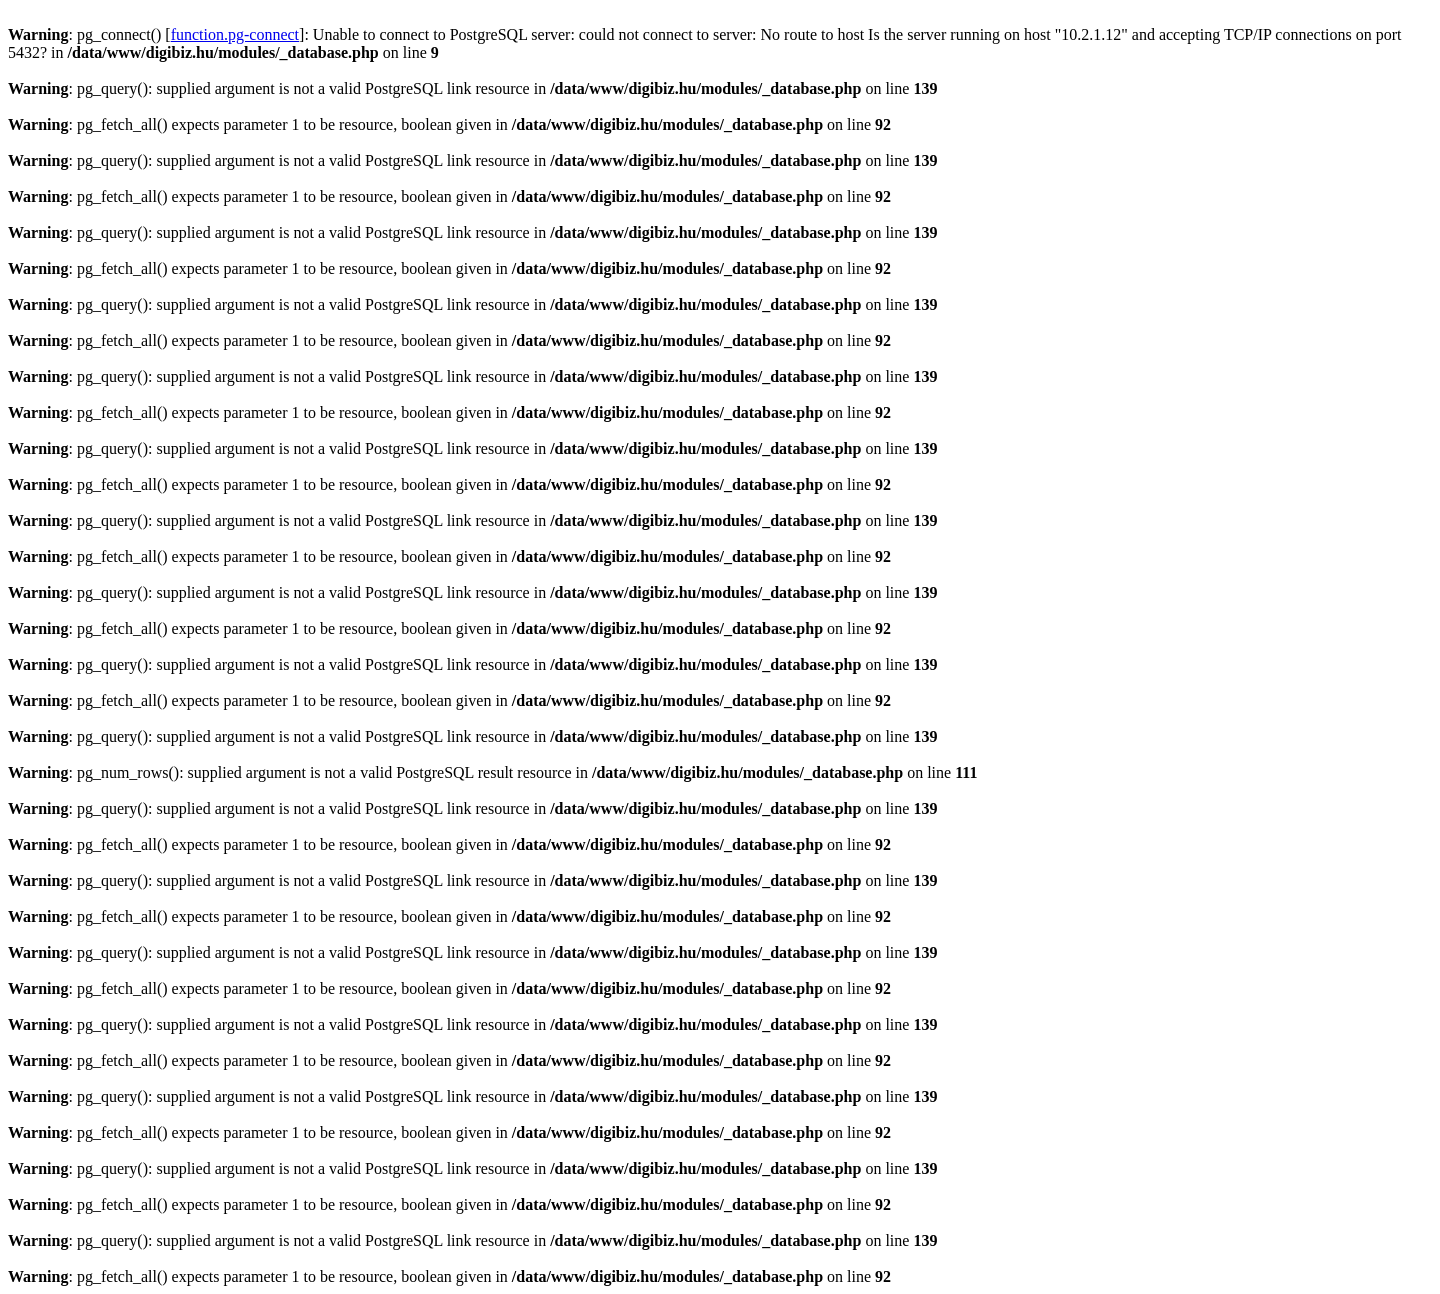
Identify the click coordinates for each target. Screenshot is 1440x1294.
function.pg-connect (235, 34)
